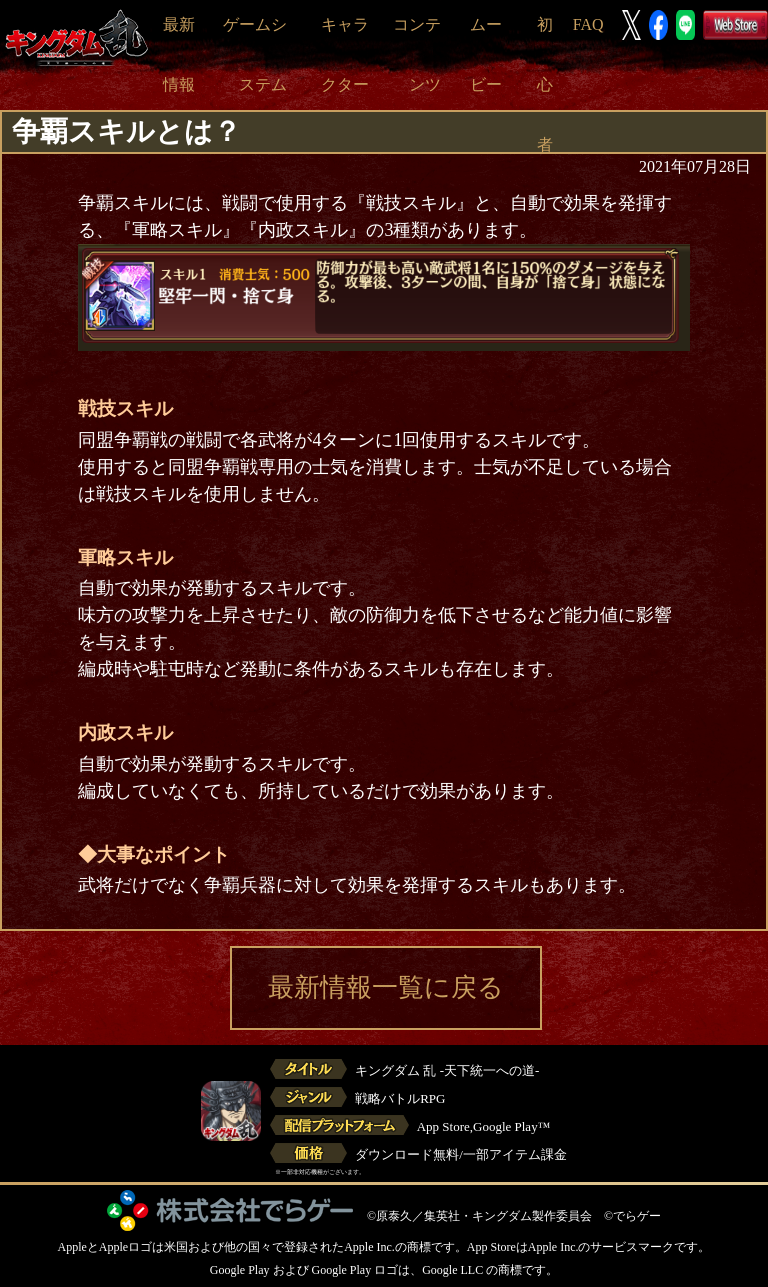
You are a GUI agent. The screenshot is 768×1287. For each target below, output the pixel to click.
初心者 (545, 84)
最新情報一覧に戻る (386, 987)
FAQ (588, 24)
